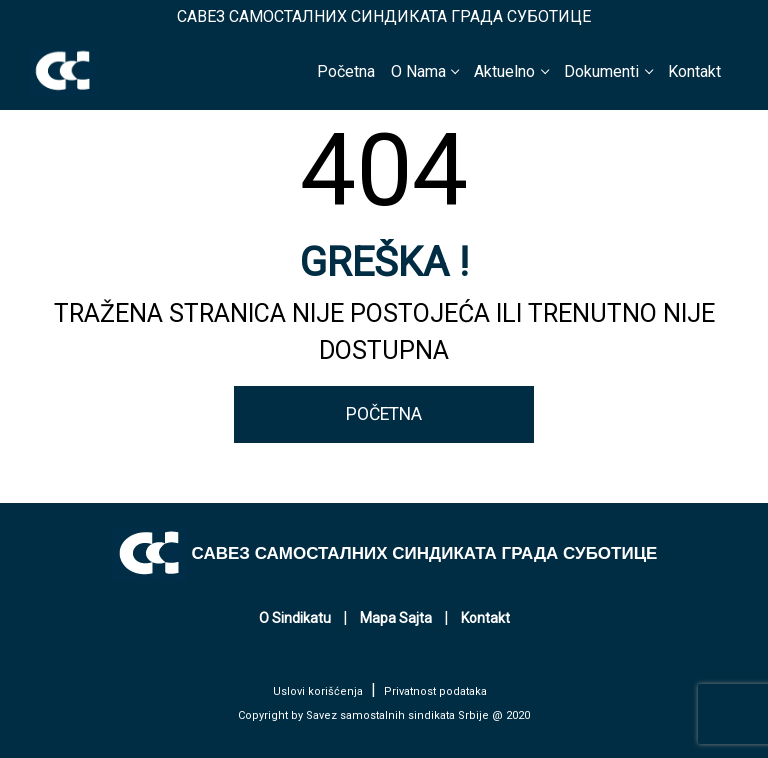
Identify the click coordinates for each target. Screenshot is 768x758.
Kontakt (694, 71)
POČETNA (384, 414)
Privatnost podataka (435, 691)
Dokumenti (601, 71)
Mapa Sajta (396, 618)
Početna (346, 71)
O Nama (418, 71)
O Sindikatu (295, 618)
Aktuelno (504, 71)
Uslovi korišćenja (318, 691)
